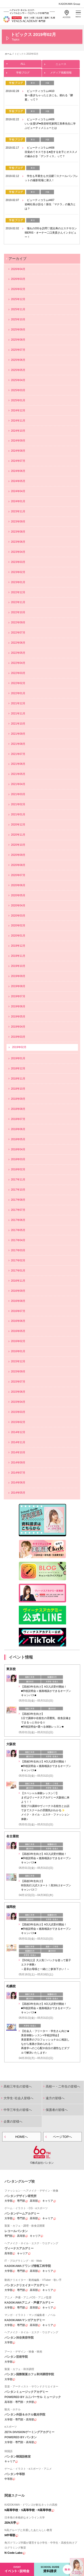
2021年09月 (18, 733)
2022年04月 (18, 663)
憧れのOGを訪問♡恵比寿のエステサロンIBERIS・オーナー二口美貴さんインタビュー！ (51, 233)
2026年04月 (18, 269)
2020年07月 (18, 875)
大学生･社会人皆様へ (18, 2098)
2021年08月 (18, 743)
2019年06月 (18, 1006)
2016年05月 (18, 1331)
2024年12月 (18, 410)
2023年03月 (18, 562)
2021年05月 (18, 774)
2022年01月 (18, 693)
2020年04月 (18, 905)
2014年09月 (18, 1462)
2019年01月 (18, 1058)
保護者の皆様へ (57, 2110)
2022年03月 (18, 673)
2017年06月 (18, 1220)
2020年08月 (18, 865)
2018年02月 (18, 1169)
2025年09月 (18, 329)
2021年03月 (18, 794)
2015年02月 (18, 1422)
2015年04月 (18, 1401)
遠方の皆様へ (55, 2098)
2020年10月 (18, 844)
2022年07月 (18, 632)
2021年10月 (18, 723)
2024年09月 (18, 440)
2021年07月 (18, 754)
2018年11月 (18, 1078)
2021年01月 (18, 814)
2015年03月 (18, 1412)
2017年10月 (18, 1189)
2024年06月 (18, 471)
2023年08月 (18, 531)
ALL (23, 62)
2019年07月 (18, 996)
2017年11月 (18, 1179)
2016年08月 (18, 1300)
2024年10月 (18, 430)
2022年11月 (18, 602)
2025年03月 (18, 390)
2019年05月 (18, 1016)
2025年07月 (18, 349)
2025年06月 (18, 359)
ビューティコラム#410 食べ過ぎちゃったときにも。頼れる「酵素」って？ (49, 95)
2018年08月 (18, 1109)
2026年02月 (18, 289)
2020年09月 (18, 854)
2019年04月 (18, 1026)
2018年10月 (18, 1088)
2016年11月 (18, 1280)
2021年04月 (18, 784)
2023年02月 (18, 572)
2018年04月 (18, 1149)
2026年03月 (18, 279)
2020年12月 (18, 824)
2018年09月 (18, 1098)
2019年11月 (18, 955)
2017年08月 (18, 1199)
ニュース (61, 63)
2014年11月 (18, 1442)
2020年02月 (18, 925)
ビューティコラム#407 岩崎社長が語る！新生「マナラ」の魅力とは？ (50, 204)
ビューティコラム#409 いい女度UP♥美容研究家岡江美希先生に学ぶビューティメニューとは (50, 123)
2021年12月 (18, 703)
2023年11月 (18, 511)
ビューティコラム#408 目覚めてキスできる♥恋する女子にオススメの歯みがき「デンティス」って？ (51, 152)
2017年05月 (18, 1230)
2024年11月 (18, 420)
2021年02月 (18, 804)
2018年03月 (18, 1159)
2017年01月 (18, 1270)
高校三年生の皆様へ (18, 2086)
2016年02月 (18, 1341)
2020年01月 (18, 935)
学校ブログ (23, 71)
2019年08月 (18, 986)
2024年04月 (18, 491)
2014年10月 (18, 1452)
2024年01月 (18, 501)
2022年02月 (18, 683)
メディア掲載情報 (61, 71)
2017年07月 (18, 1209)
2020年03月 (18, 915)
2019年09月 (18, 976)
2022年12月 (18, 592)
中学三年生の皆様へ (18, 2110)
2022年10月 (18, 612)
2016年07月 (18, 1311)
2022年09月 (18, 622)
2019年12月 (18, 945)
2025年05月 (18, 370)
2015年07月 (18, 1381)
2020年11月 (18, 834)
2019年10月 (18, 966)
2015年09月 (18, 1371)
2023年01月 (18, 582)
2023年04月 (18, 551)
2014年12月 (18, 1432)
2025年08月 (18, 339)
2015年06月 (18, 1391)
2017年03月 (18, 1250)
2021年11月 (18, 713)
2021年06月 (18, 763)
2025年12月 (18, 299)
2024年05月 (18, 481)
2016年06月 (18, 1321)
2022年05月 (18, 652)
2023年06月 (18, 541)
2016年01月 (18, 1351)
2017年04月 (18, 1240)
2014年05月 (18, 1492)
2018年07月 (18, 1119)
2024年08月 (18, 450)
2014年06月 (18, 1482)
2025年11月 (18, 309)
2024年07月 (18, 460)
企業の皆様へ (13, 2121)
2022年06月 (18, 642)
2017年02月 (18, 1260)
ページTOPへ (62, 2137)
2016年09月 (18, 1290)
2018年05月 (18, 1139)
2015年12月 (18, 1361)
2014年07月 (18, 1472)
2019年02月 (19, 1047)
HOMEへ (21, 2137)
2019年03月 (18, 1036)
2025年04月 (18, 380)
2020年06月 (18, 885)
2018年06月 (18, 1129)
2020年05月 (18, 895)
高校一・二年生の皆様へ (63, 2086)
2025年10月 (18, 319)
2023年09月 (18, 521)
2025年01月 (18, 400)
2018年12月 (18, 1068)
